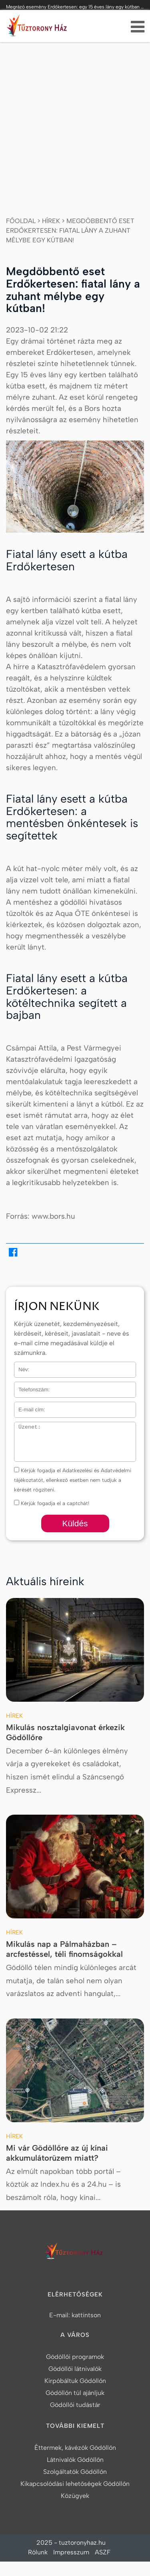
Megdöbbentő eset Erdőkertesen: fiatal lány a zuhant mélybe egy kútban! (70, 230)
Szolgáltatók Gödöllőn (75, 2471)
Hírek (51, 221)
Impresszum (71, 2552)
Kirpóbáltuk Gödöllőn (75, 2381)
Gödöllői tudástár (75, 2405)
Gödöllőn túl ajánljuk (75, 2393)
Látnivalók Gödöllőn (75, 2459)
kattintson (86, 2315)
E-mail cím (27, 1407)
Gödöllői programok (75, 2357)
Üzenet (22, 1427)
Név (19, 1367)
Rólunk (38, 2552)
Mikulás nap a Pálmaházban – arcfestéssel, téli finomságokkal (64, 1949)
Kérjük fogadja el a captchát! (51, 1503)
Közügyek (75, 2496)
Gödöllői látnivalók (75, 2369)
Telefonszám (29, 1387)
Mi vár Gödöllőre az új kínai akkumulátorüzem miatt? (57, 2153)
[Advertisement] (75, 121)
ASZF (102, 2552)
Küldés (75, 1523)
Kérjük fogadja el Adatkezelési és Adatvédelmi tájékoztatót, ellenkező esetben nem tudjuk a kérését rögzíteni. (72, 1480)
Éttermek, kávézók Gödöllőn (75, 2447)
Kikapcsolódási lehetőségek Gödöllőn (75, 2483)
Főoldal (21, 221)
